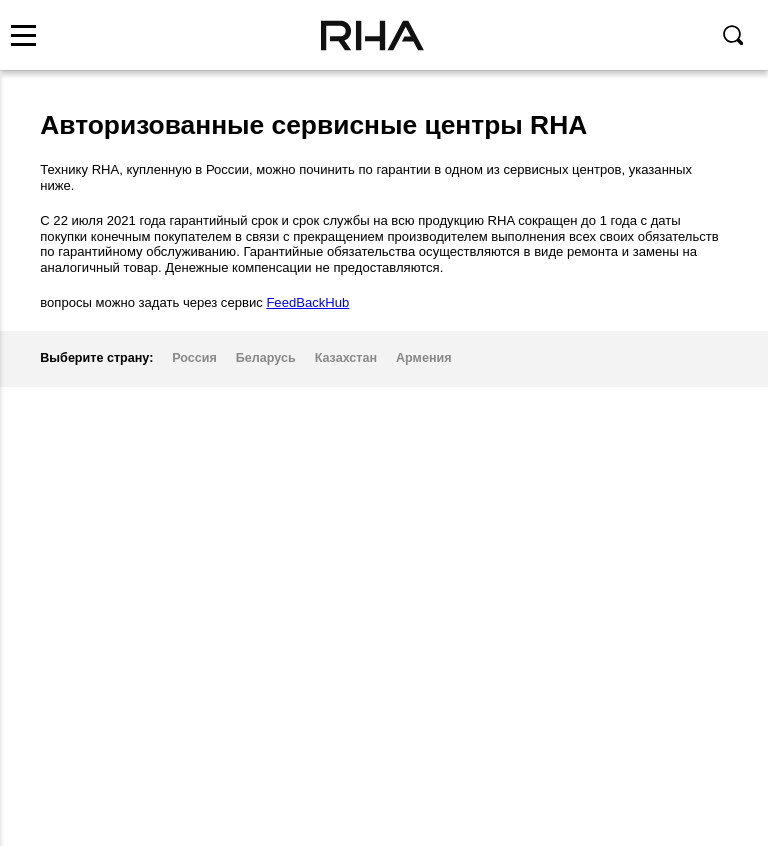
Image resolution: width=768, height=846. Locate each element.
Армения (424, 358)
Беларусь (266, 358)
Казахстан (346, 358)
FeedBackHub (307, 302)
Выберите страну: (96, 358)
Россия (194, 358)
